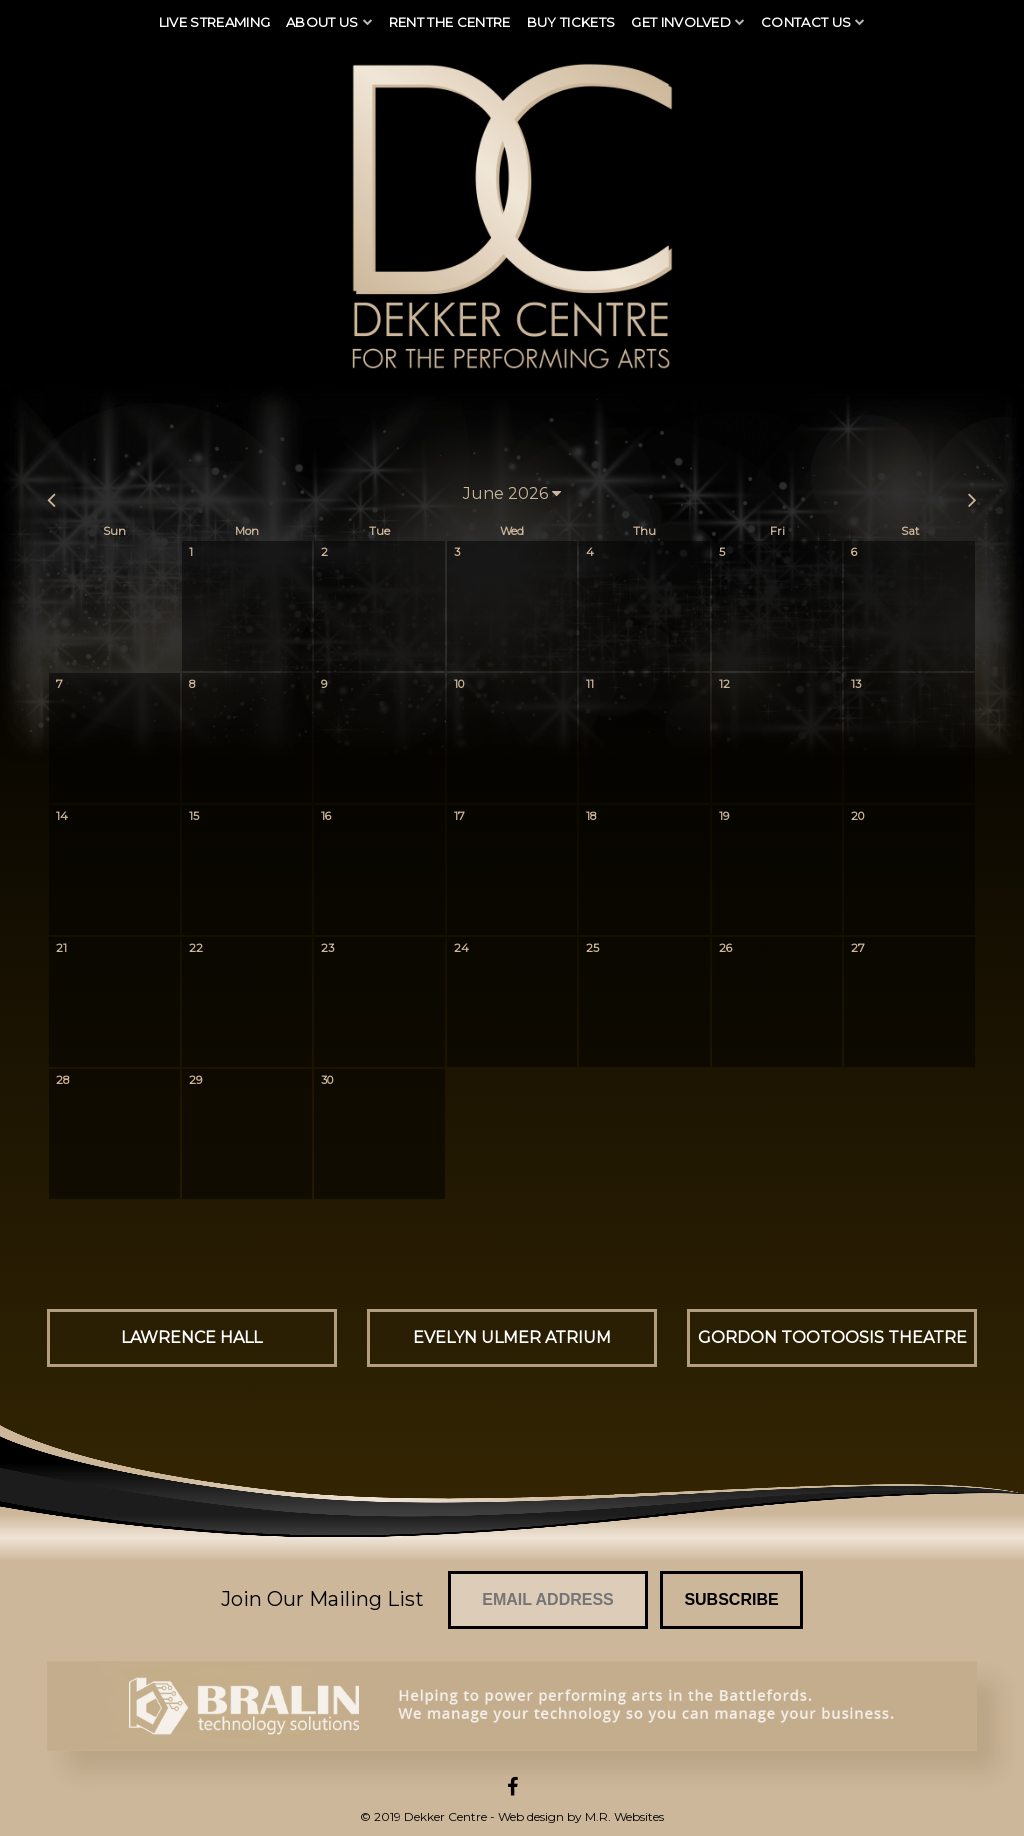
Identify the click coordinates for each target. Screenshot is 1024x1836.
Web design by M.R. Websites (581, 1816)
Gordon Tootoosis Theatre (832, 1337)
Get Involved (681, 22)
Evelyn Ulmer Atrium (512, 1337)
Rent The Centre (450, 22)
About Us (322, 22)
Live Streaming (215, 22)
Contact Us (806, 22)
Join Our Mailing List (322, 1599)
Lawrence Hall (191, 1337)
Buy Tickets (571, 22)
